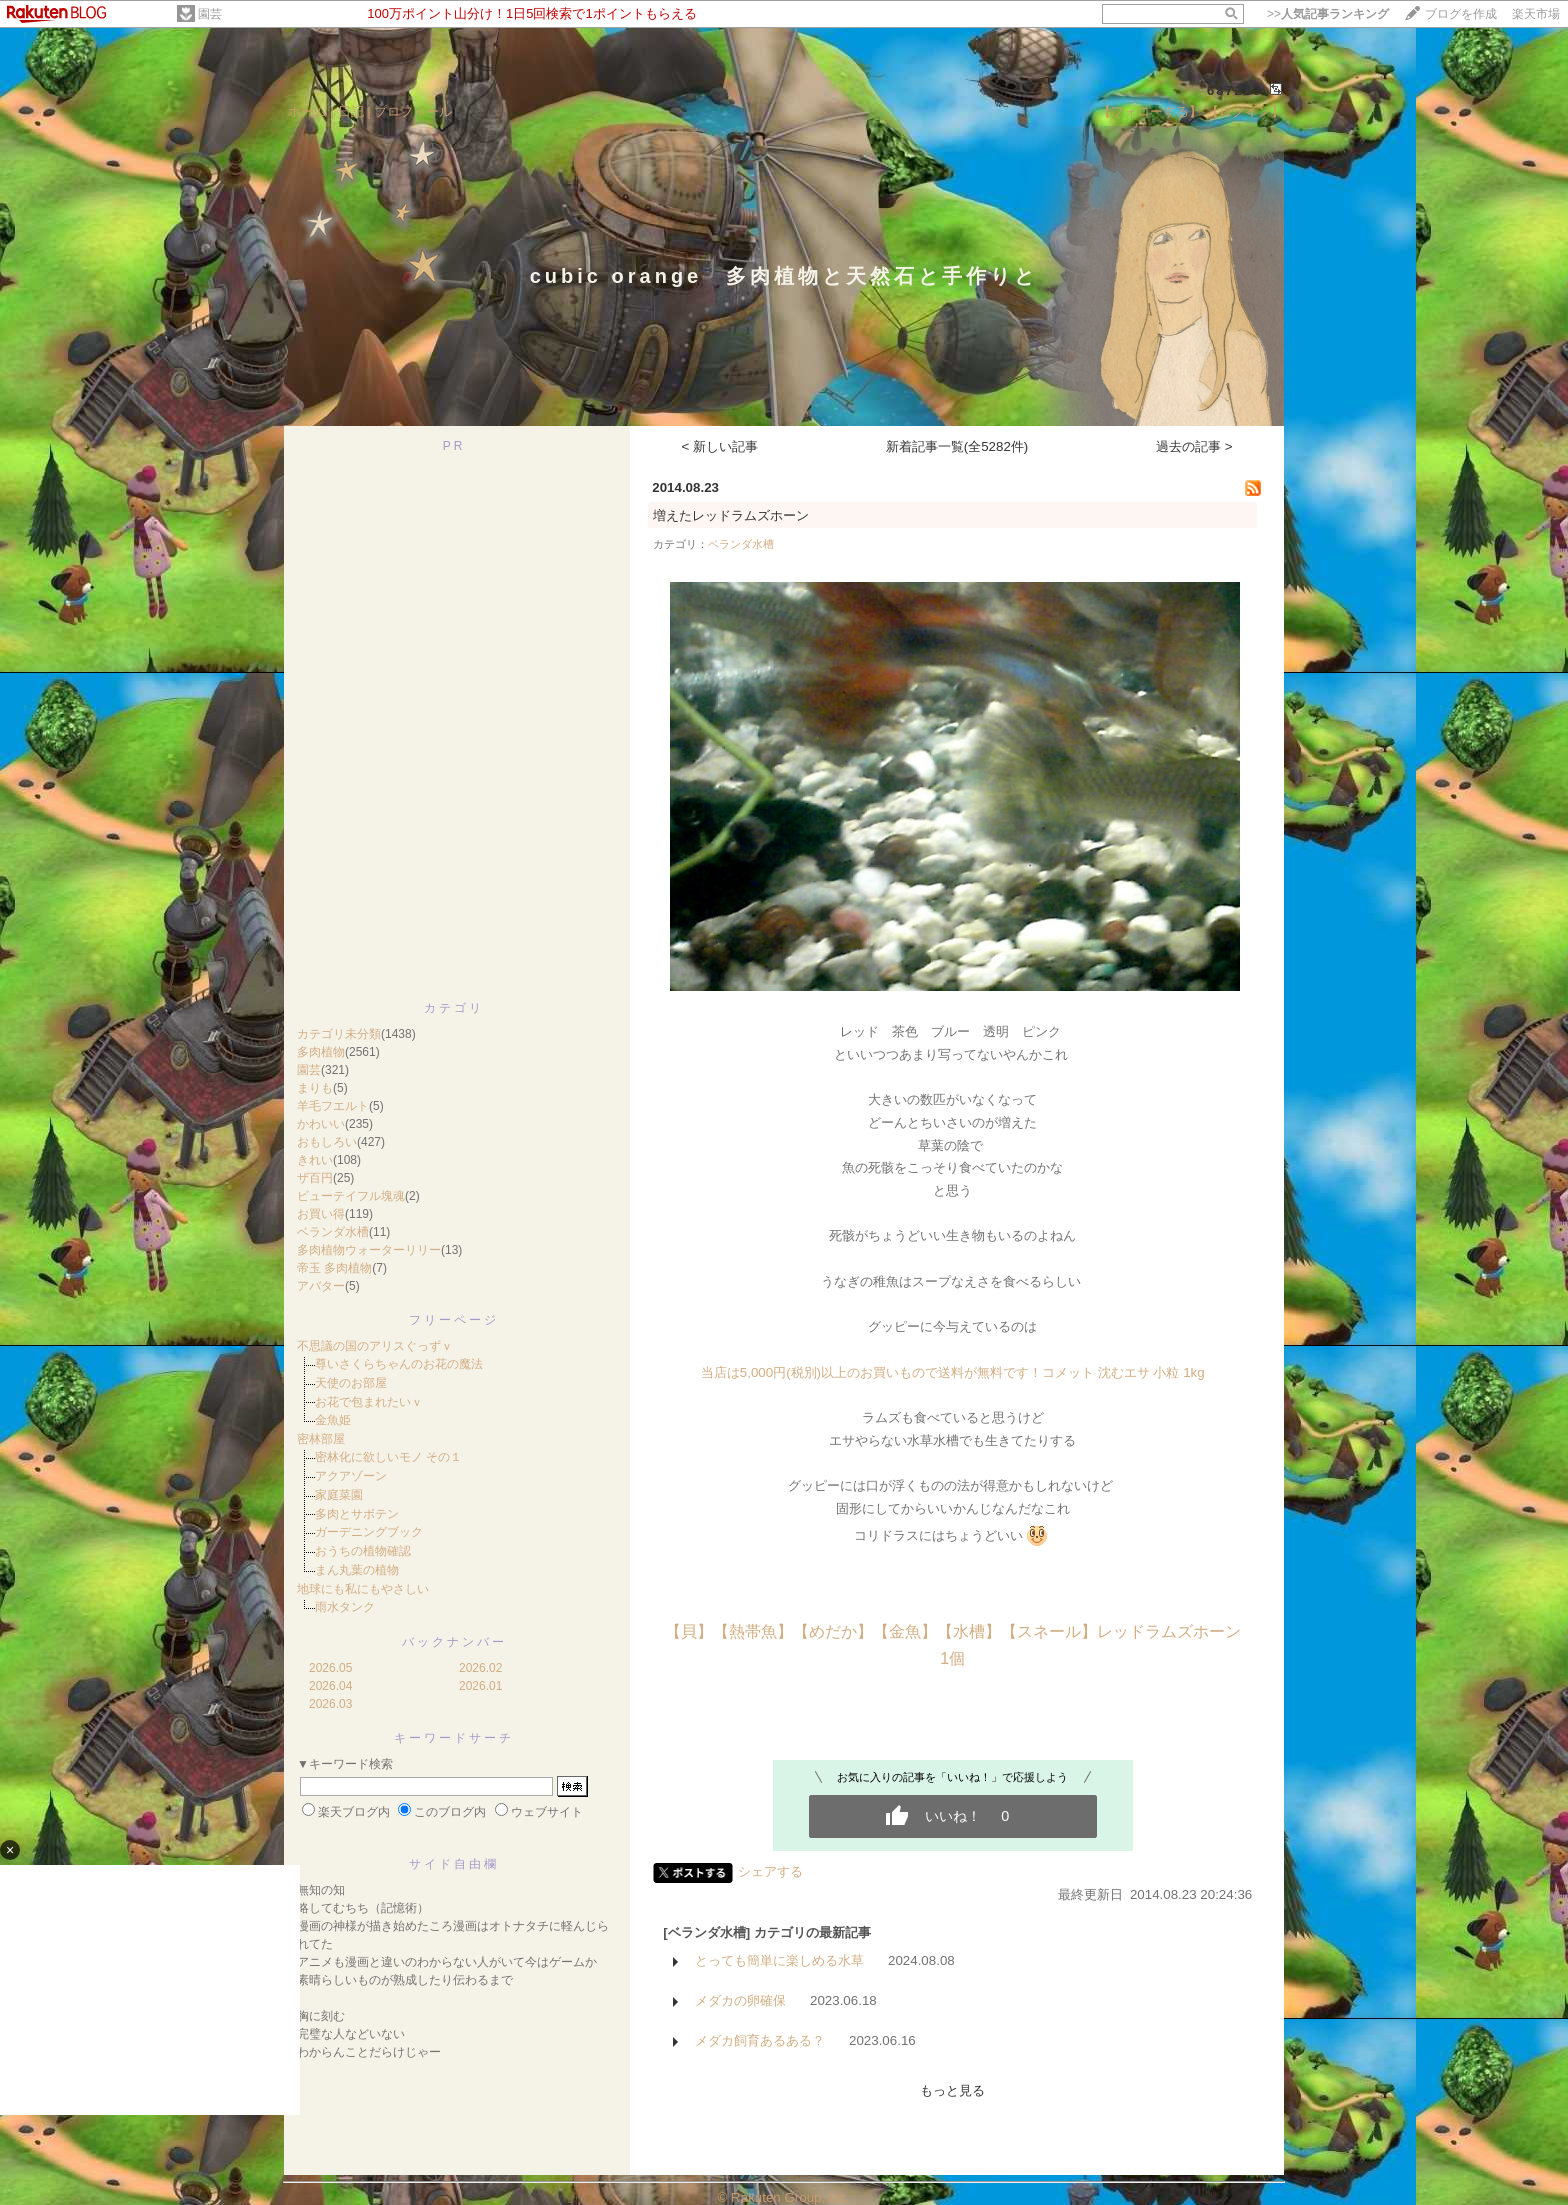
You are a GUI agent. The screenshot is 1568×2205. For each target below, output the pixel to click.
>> (1328, 14)
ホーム (307, 111)
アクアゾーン (351, 1476)
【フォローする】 (1150, 111)
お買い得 (321, 1214)
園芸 (210, 14)
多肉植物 (321, 1052)
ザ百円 (315, 1178)
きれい (315, 1160)
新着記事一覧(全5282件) (957, 446)
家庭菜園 (339, 1495)
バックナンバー (454, 1642)
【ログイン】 (1245, 111)
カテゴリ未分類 (339, 1034)
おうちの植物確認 (363, 1551)
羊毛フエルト (333, 1106)
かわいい (321, 1124)
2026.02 (480, 1668)
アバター (321, 1286)
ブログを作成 (1461, 14)
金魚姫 (333, 1420)
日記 (351, 111)
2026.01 (480, 1686)
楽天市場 (1536, 14)
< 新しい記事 (720, 446)
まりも (315, 1088)
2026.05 (330, 1668)
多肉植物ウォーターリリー (369, 1250)
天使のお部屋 (351, 1383)
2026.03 (330, 1704)
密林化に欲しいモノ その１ (388, 1457)
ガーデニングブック (369, 1532)
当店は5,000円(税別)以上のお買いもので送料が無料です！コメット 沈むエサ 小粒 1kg (953, 1372)
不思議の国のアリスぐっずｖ (375, 1346)
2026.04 (330, 1686)
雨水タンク (345, 1607)
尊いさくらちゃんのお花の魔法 (399, 1364)
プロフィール (413, 111)
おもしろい (327, 1142)
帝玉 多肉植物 (334, 1268)
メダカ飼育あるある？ (760, 2040)
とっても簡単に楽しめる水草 (779, 1960)
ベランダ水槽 (333, 1232)
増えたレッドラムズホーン (731, 515)
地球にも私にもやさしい (363, 1589)
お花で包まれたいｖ (369, 1402)
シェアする (770, 1871)
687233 (1234, 90)
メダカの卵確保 (740, 2000)
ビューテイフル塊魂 (351, 1196)
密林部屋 (321, 1439)
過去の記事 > (1194, 446)
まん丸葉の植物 (357, 1570)
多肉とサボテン (357, 1514)
